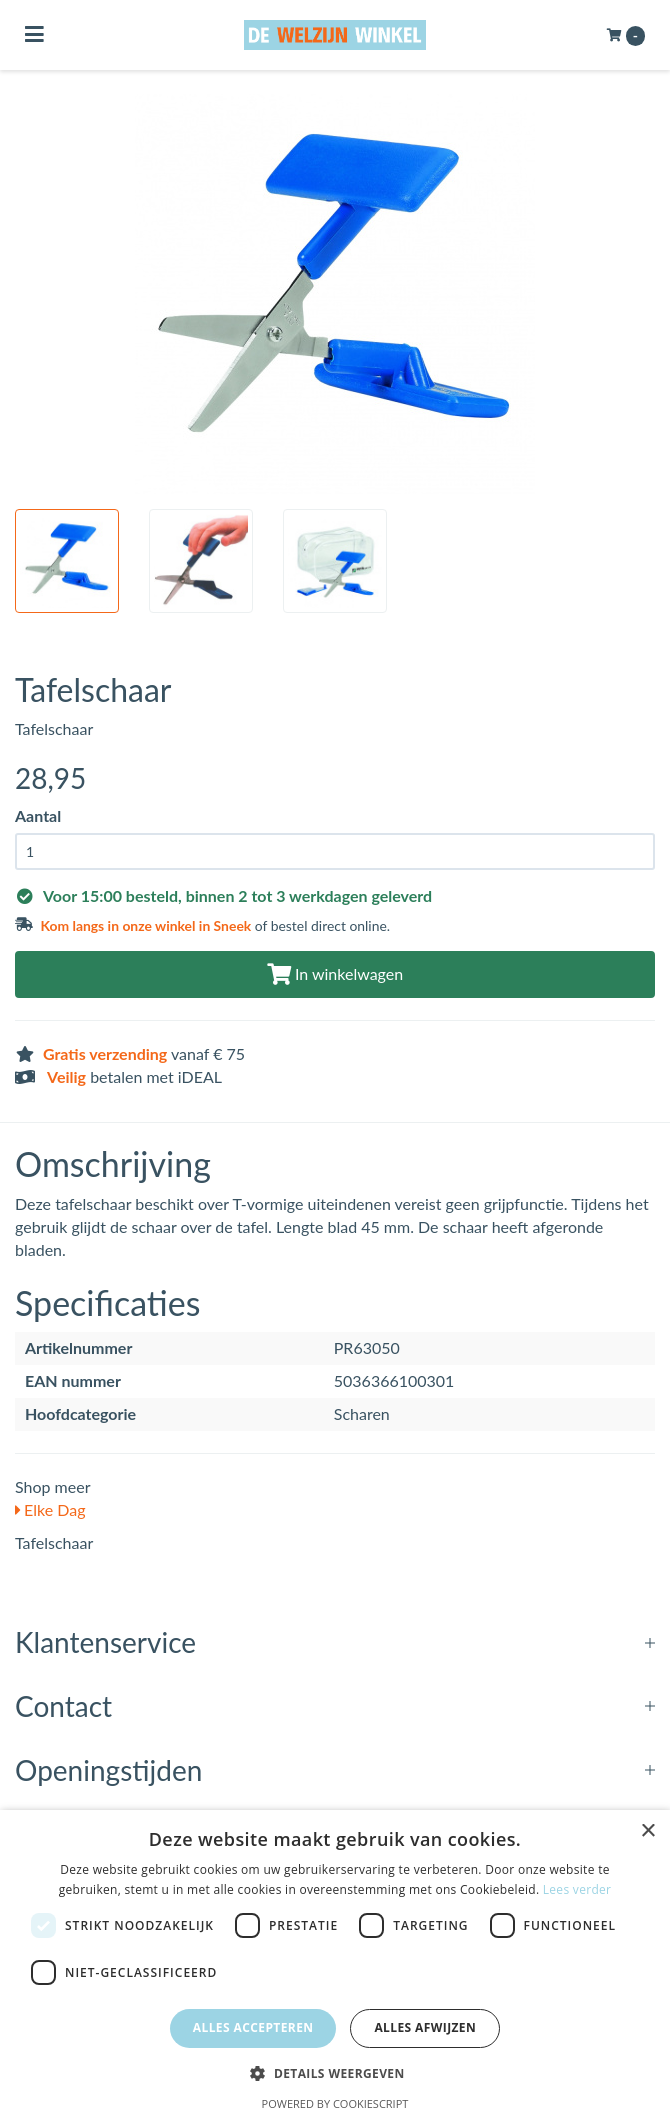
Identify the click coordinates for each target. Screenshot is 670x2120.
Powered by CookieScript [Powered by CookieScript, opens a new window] (335, 2103)
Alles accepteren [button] (253, 2027)
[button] (334, 2072)
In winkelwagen (335, 973)
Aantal (38, 815)
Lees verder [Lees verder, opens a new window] (577, 1889)
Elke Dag (50, 1509)
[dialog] (335, 1965)
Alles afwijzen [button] (425, 2027)
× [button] (647, 1831)
